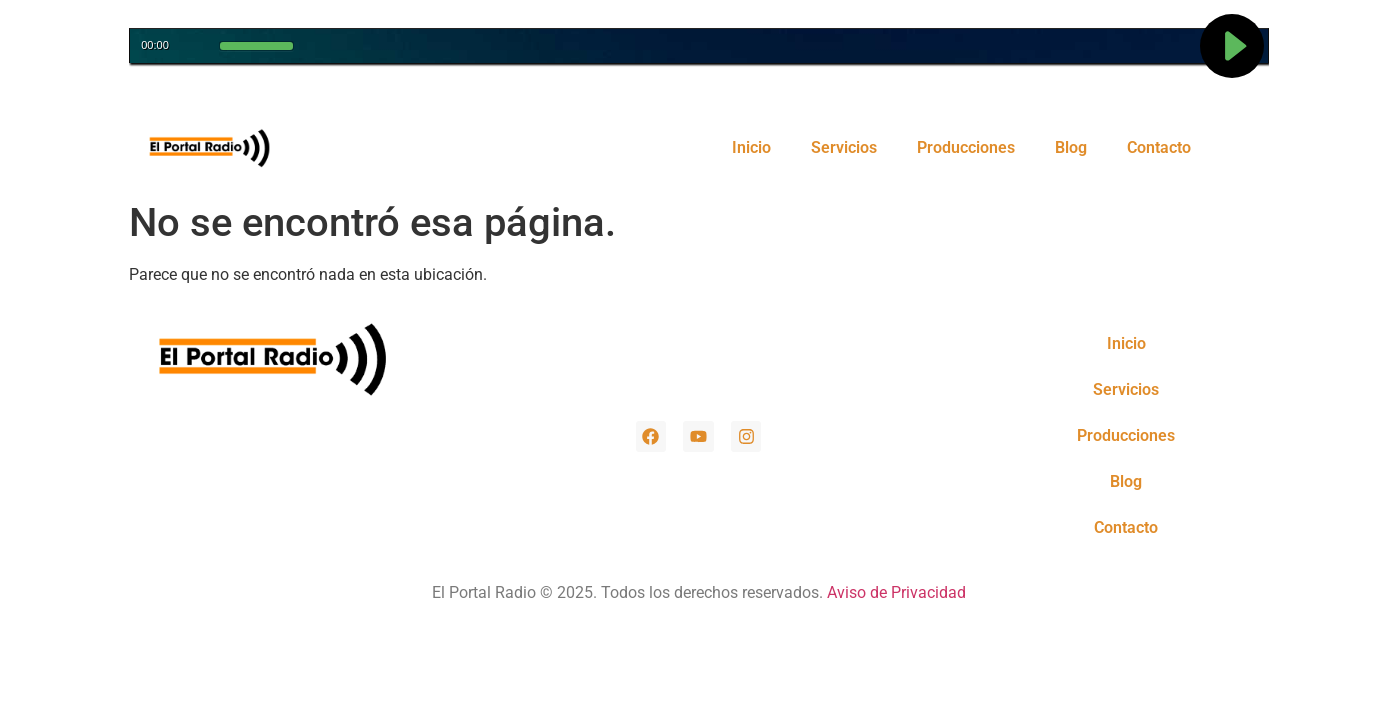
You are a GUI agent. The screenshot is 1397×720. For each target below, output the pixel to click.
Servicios (844, 147)
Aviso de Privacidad (896, 592)
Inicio (751, 147)
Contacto (1159, 147)
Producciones (966, 147)
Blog (1071, 147)
